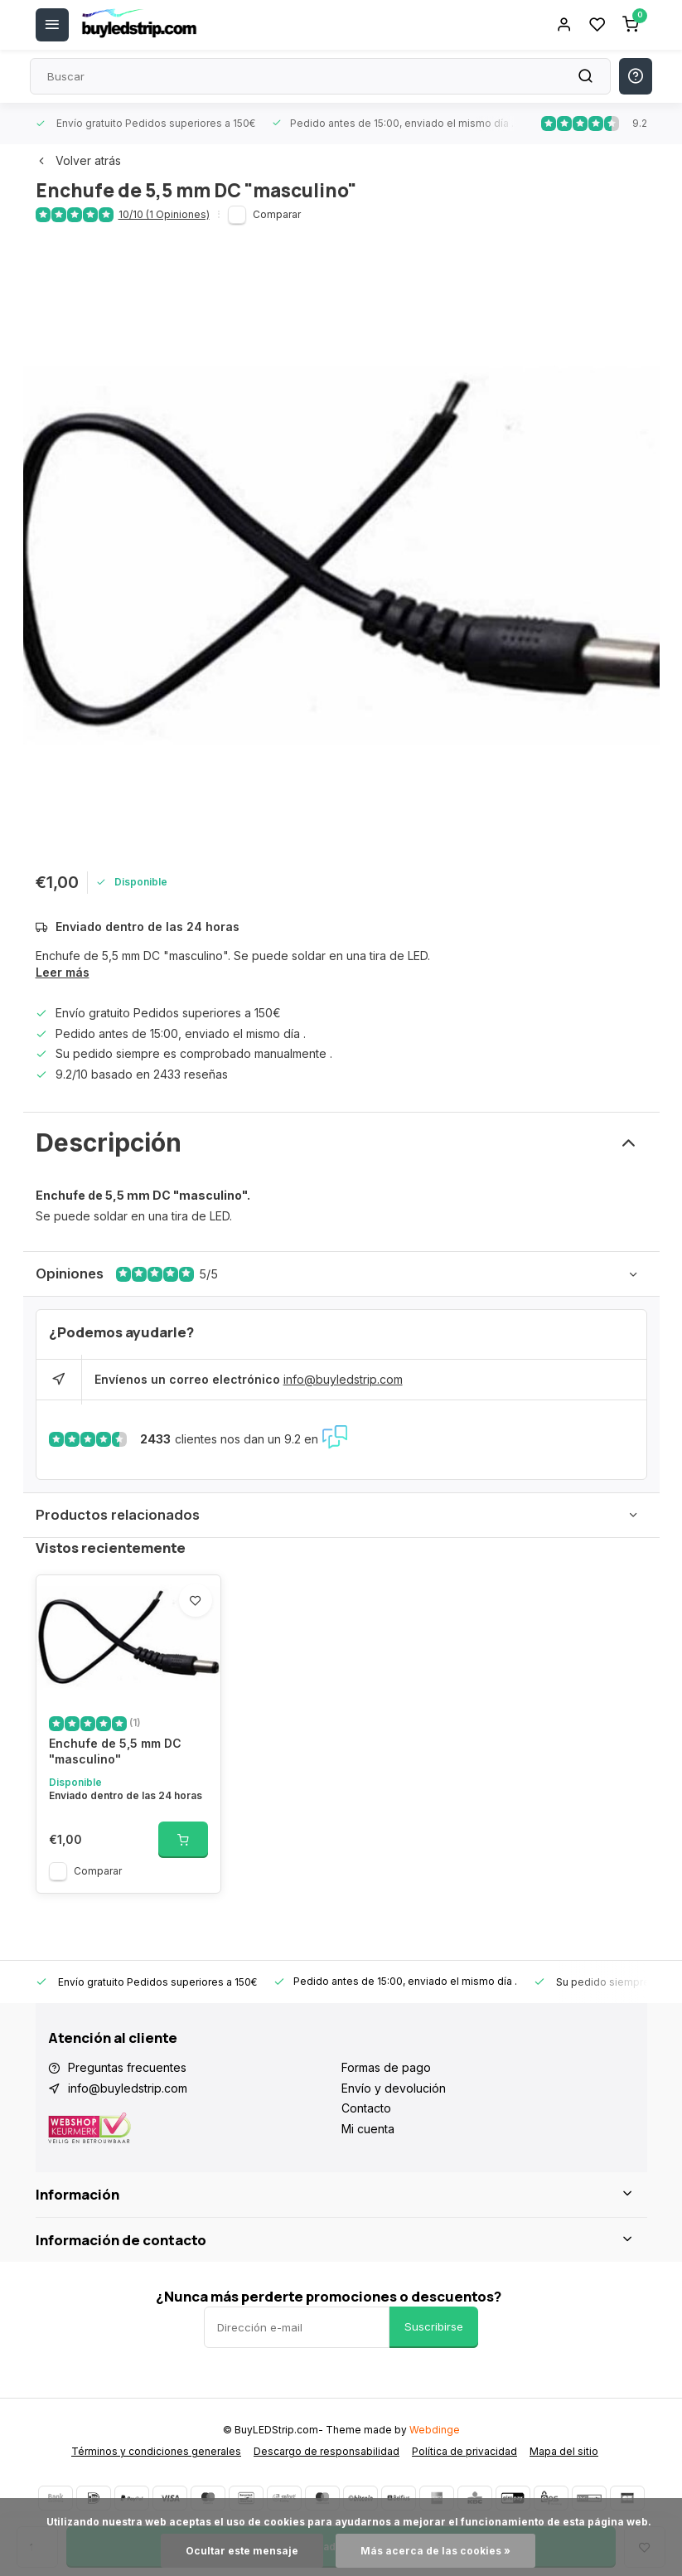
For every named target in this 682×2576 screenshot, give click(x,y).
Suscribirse (433, 2326)
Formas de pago (386, 2067)
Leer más (62, 972)
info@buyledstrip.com (343, 1379)
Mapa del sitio (564, 2451)
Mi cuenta (367, 2129)
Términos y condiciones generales (156, 2451)
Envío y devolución (393, 2088)
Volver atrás (78, 160)
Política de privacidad (464, 2451)
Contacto (366, 2108)
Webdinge (434, 2429)
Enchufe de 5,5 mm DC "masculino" (115, 1751)
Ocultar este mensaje (242, 2550)
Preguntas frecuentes (127, 2067)
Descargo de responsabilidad (326, 2451)
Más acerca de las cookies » (435, 2550)
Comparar (277, 214)
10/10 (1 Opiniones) (164, 214)
